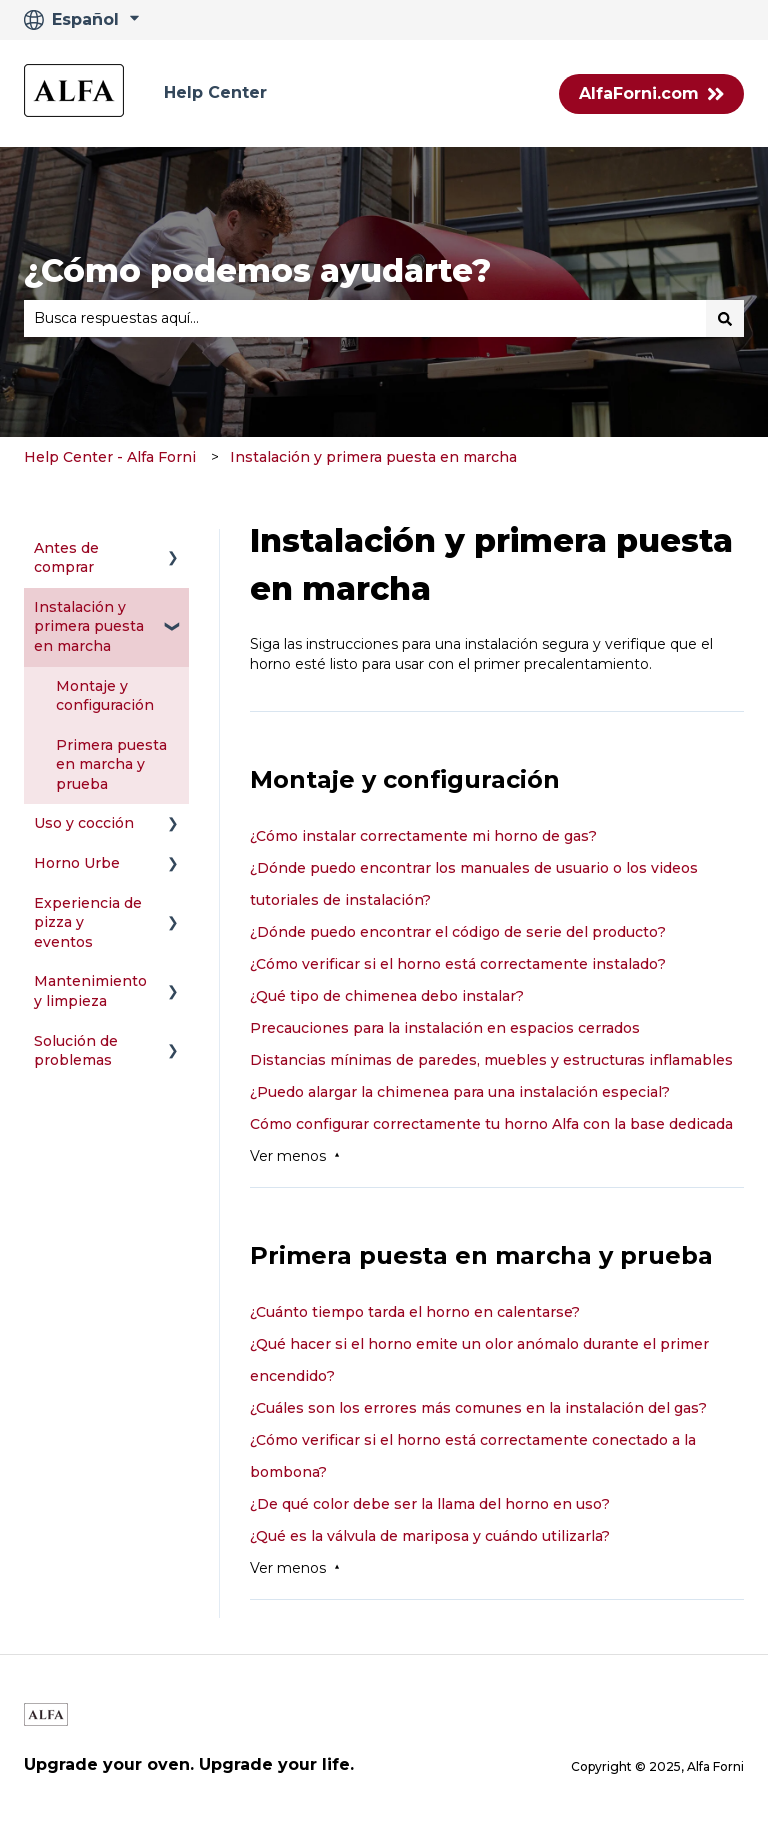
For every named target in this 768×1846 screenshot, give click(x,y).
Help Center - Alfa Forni (110, 457)
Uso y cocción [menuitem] (84, 823)
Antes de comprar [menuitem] (66, 558)
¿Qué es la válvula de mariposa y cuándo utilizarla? (430, 1536)
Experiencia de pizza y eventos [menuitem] (88, 922)
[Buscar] (725, 318)
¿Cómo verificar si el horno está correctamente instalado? (458, 964)
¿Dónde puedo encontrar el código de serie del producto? (458, 932)
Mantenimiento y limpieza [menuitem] (90, 991)
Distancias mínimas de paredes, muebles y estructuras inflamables (491, 1060)
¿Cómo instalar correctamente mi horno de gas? (423, 836)
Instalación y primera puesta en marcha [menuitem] (89, 626)
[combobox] (365, 318)
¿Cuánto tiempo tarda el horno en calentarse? (415, 1312)
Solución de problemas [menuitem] (76, 1051)
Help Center (215, 92)
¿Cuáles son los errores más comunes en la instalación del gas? (478, 1408)
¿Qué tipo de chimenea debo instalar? (387, 996)
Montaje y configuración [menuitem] (105, 696)
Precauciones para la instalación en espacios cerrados (445, 1028)
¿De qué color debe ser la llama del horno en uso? (430, 1504)
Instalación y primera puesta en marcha (373, 457)
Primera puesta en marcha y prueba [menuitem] (111, 764)
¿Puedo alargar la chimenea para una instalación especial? (460, 1092)
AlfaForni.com (652, 94)
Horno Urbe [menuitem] (77, 863)
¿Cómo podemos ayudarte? (257, 270)
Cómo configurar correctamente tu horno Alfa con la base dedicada (491, 1124)
